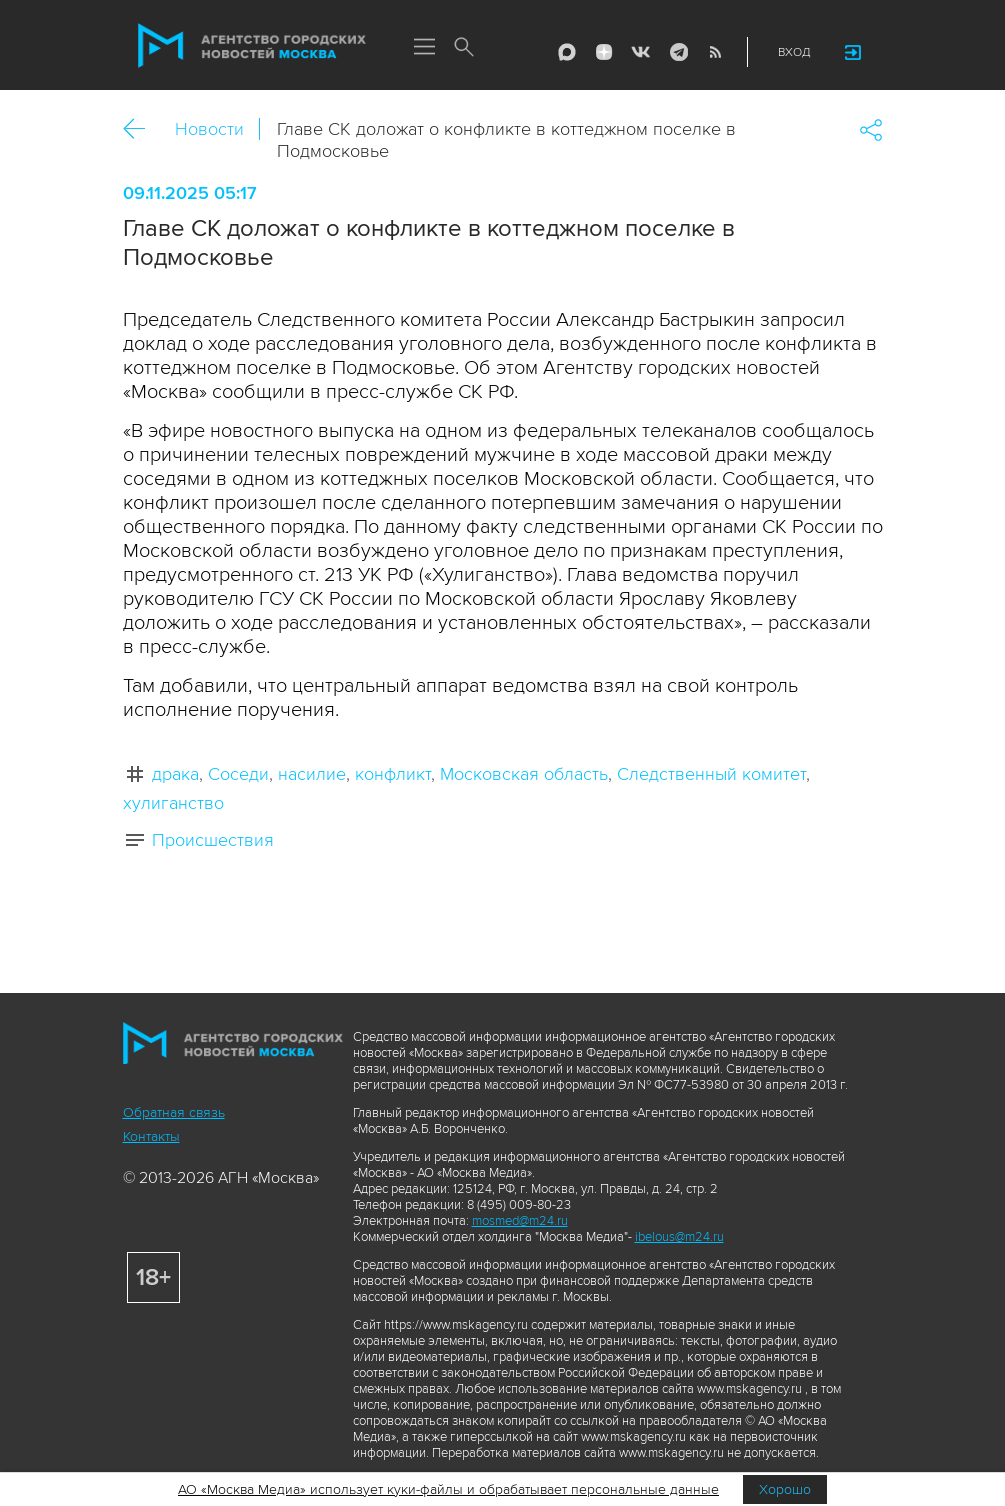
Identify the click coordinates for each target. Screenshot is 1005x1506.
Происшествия (213, 840)
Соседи (238, 774)
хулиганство (173, 803)
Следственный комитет (711, 774)
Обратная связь (174, 1112)
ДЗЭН (604, 52)
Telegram (678, 52)
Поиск (465, 48)
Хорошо (785, 1489)
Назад (141, 129)
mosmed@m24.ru (520, 1221)
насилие (312, 774)
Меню (425, 48)
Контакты (151, 1136)
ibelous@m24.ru (679, 1237)
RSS (715, 52)
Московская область (524, 774)
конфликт (393, 774)
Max (567, 52)
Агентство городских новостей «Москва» (252, 46)
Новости (209, 129)
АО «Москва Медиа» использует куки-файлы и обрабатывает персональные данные (448, 1489)
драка (175, 774)
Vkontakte (641, 52)
